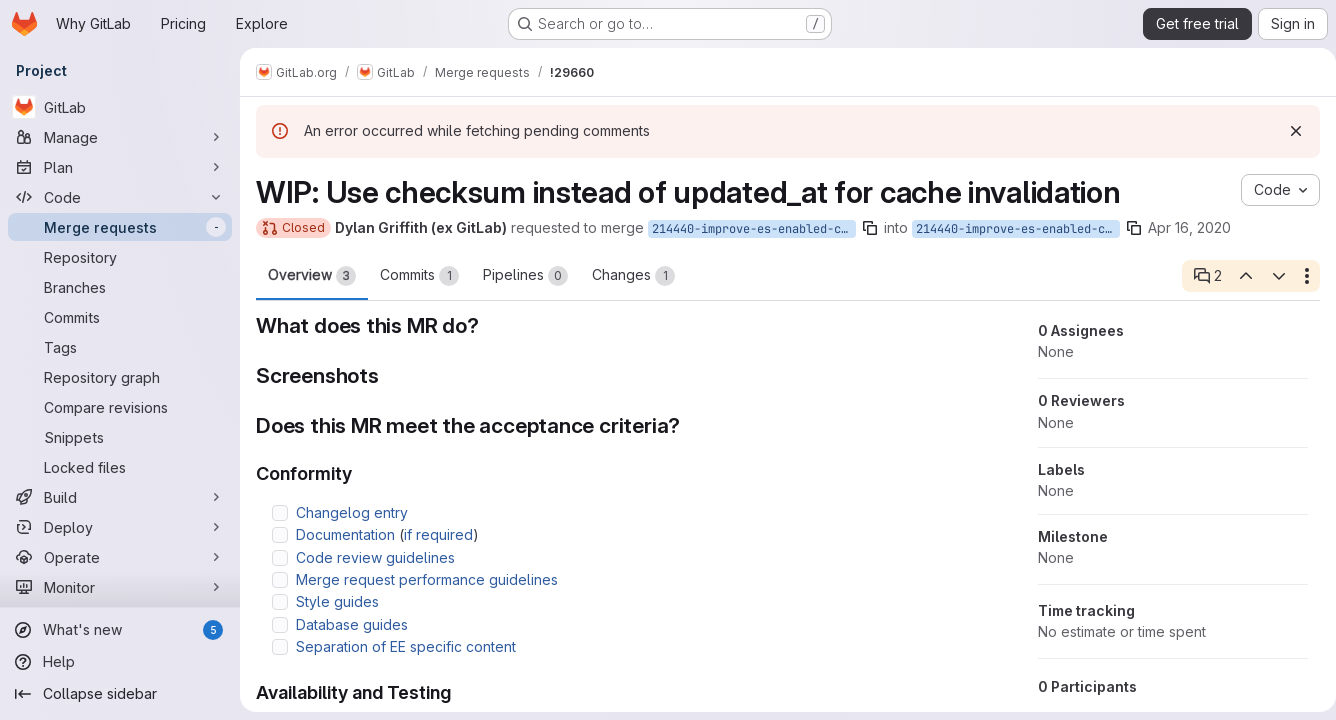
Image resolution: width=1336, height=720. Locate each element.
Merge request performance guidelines (427, 579)
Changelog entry (352, 512)
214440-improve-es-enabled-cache (1018, 229)
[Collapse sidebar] (120, 694)
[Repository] (120, 257)
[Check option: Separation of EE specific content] (280, 647)
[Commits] (120, 317)
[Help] (120, 662)
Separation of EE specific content (406, 646)
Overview (312, 276)
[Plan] (120, 167)
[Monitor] (120, 587)
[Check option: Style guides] (280, 602)
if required (438, 534)
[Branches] (120, 287)
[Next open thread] (1271, 276)
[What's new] (120, 630)
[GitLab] (120, 107)
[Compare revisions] (120, 407)
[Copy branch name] (870, 228)
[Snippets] (120, 437)
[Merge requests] (120, 227)
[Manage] (120, 137)
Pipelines (525, 276)
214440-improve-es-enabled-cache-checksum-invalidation (754, 229)
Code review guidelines (375, 557)
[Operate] (120, 557)
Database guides (352, 624)
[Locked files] (120, 467)
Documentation (345, 534)
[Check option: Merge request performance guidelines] (280, 580)
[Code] (120, 197)
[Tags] (120, 347)
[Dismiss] (1288, 131)
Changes (633, 276)
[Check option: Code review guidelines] (280, 558)
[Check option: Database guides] (280, 625)
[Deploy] (120, 527)
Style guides (337, 601)
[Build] (120, 497)
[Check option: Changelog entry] (280, 513)
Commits (419, 276)
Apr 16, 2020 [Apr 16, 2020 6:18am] (1189, 227)
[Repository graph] (120, 377)
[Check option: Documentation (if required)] (280, 535)
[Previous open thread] (1238, 276)
